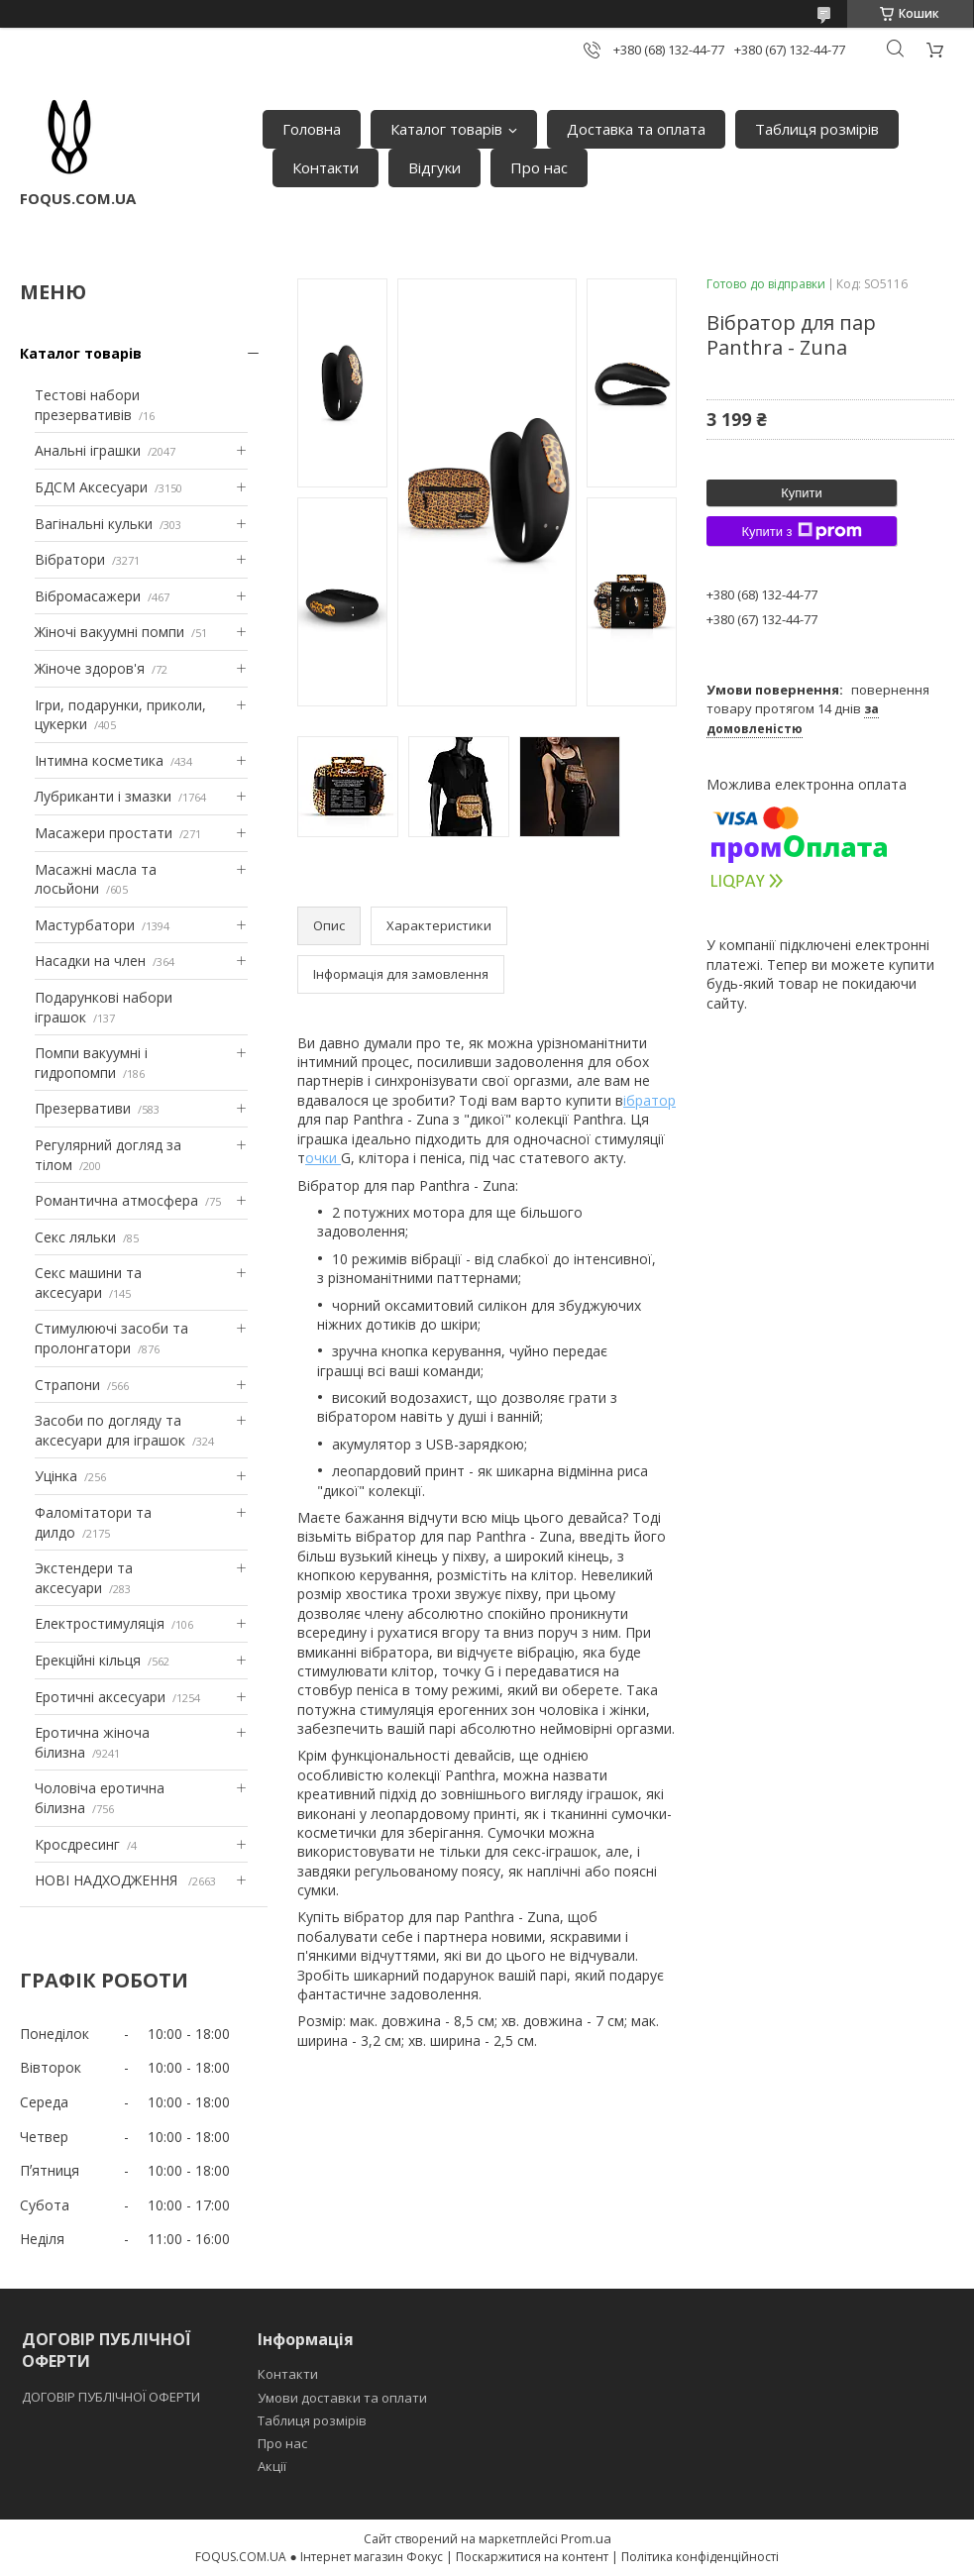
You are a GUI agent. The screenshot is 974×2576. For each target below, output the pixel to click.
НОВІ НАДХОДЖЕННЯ (108, 1880)
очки (323, 1157)
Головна (311, 129)
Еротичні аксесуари (100, 1696)
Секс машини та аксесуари (88, 1282)
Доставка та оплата (636, 129)
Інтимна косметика (99, 760)
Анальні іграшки (88, 450)
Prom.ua (586, 2538)
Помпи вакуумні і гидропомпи (91, 1062)
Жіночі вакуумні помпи (109, 631)
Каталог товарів (446, 129)
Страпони (67, 1384)
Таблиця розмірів (817, 129)
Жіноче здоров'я (90, 668)
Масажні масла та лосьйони (96, 879)
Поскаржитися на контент (532, 2556)
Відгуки (434, 167)
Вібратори (70, 559)
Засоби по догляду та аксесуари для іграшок (110, 1430)
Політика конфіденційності (700, 2556)
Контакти (325, 167)
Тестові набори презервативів (87, 404)
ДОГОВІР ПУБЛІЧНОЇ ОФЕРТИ (112, 2397)
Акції (272, 2466)
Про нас (539, 167)
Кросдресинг (77, 1844)
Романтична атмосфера (116, 1200)
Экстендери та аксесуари (84, 1577)
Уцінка (56, 1475)
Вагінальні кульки (94, 523)
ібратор (649, 1100)
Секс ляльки (75, 1237)
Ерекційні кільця (88, 1660)
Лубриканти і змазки (103, 796)
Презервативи (83, 1108)
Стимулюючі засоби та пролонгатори (111, 1338)
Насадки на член (90, 960)
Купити (801, 492)
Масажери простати (103, 832)
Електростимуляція (99, 1623)
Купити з (801, 531)
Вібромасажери (88, 596)
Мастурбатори (85, 924)
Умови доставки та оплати (342, 2398)
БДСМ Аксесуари (91, 487)
